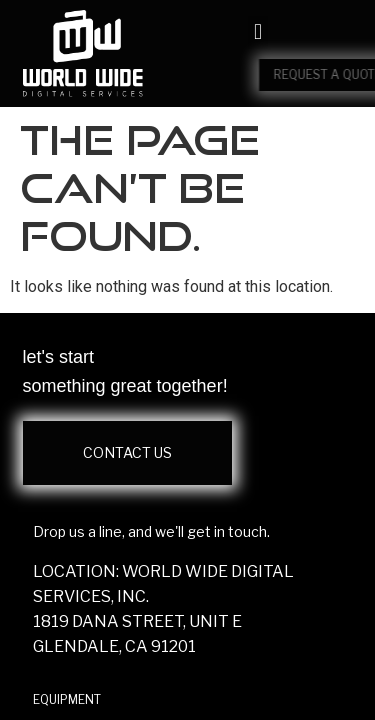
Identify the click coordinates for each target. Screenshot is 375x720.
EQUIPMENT (67, 699)
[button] (257, 32)
